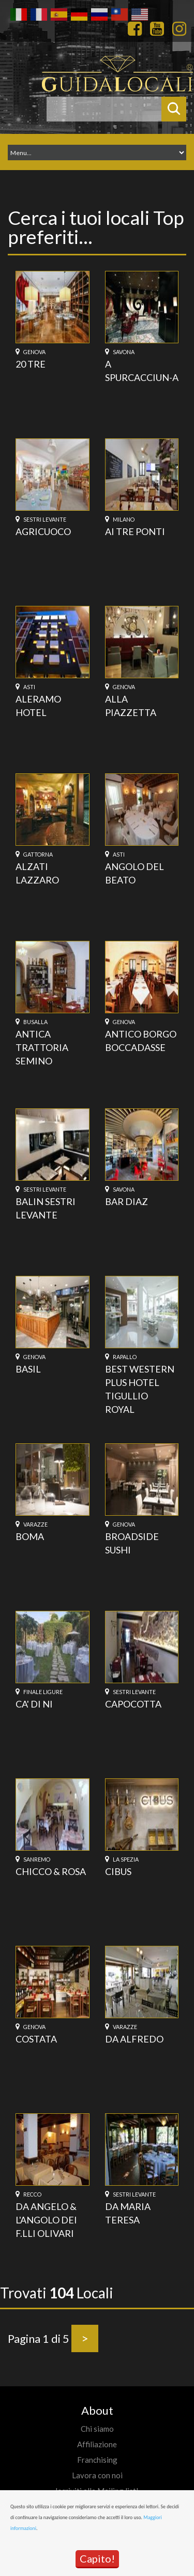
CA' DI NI (34, 1704)
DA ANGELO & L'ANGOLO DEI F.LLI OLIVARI (46, 2220)
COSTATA (36, 2039)
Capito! (97, 2558)
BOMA (30, 1536)
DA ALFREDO (134, 2039)
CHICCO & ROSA (51, 1871)
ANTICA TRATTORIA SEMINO (42, 1047)
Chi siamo (97, 2428)
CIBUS (118, 1871)
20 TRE (31, 364)
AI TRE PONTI (135, 531)
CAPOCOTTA (133, 1704)
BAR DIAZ (126, 1201)
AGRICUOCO (43, 531)
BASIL (28, 1369)
